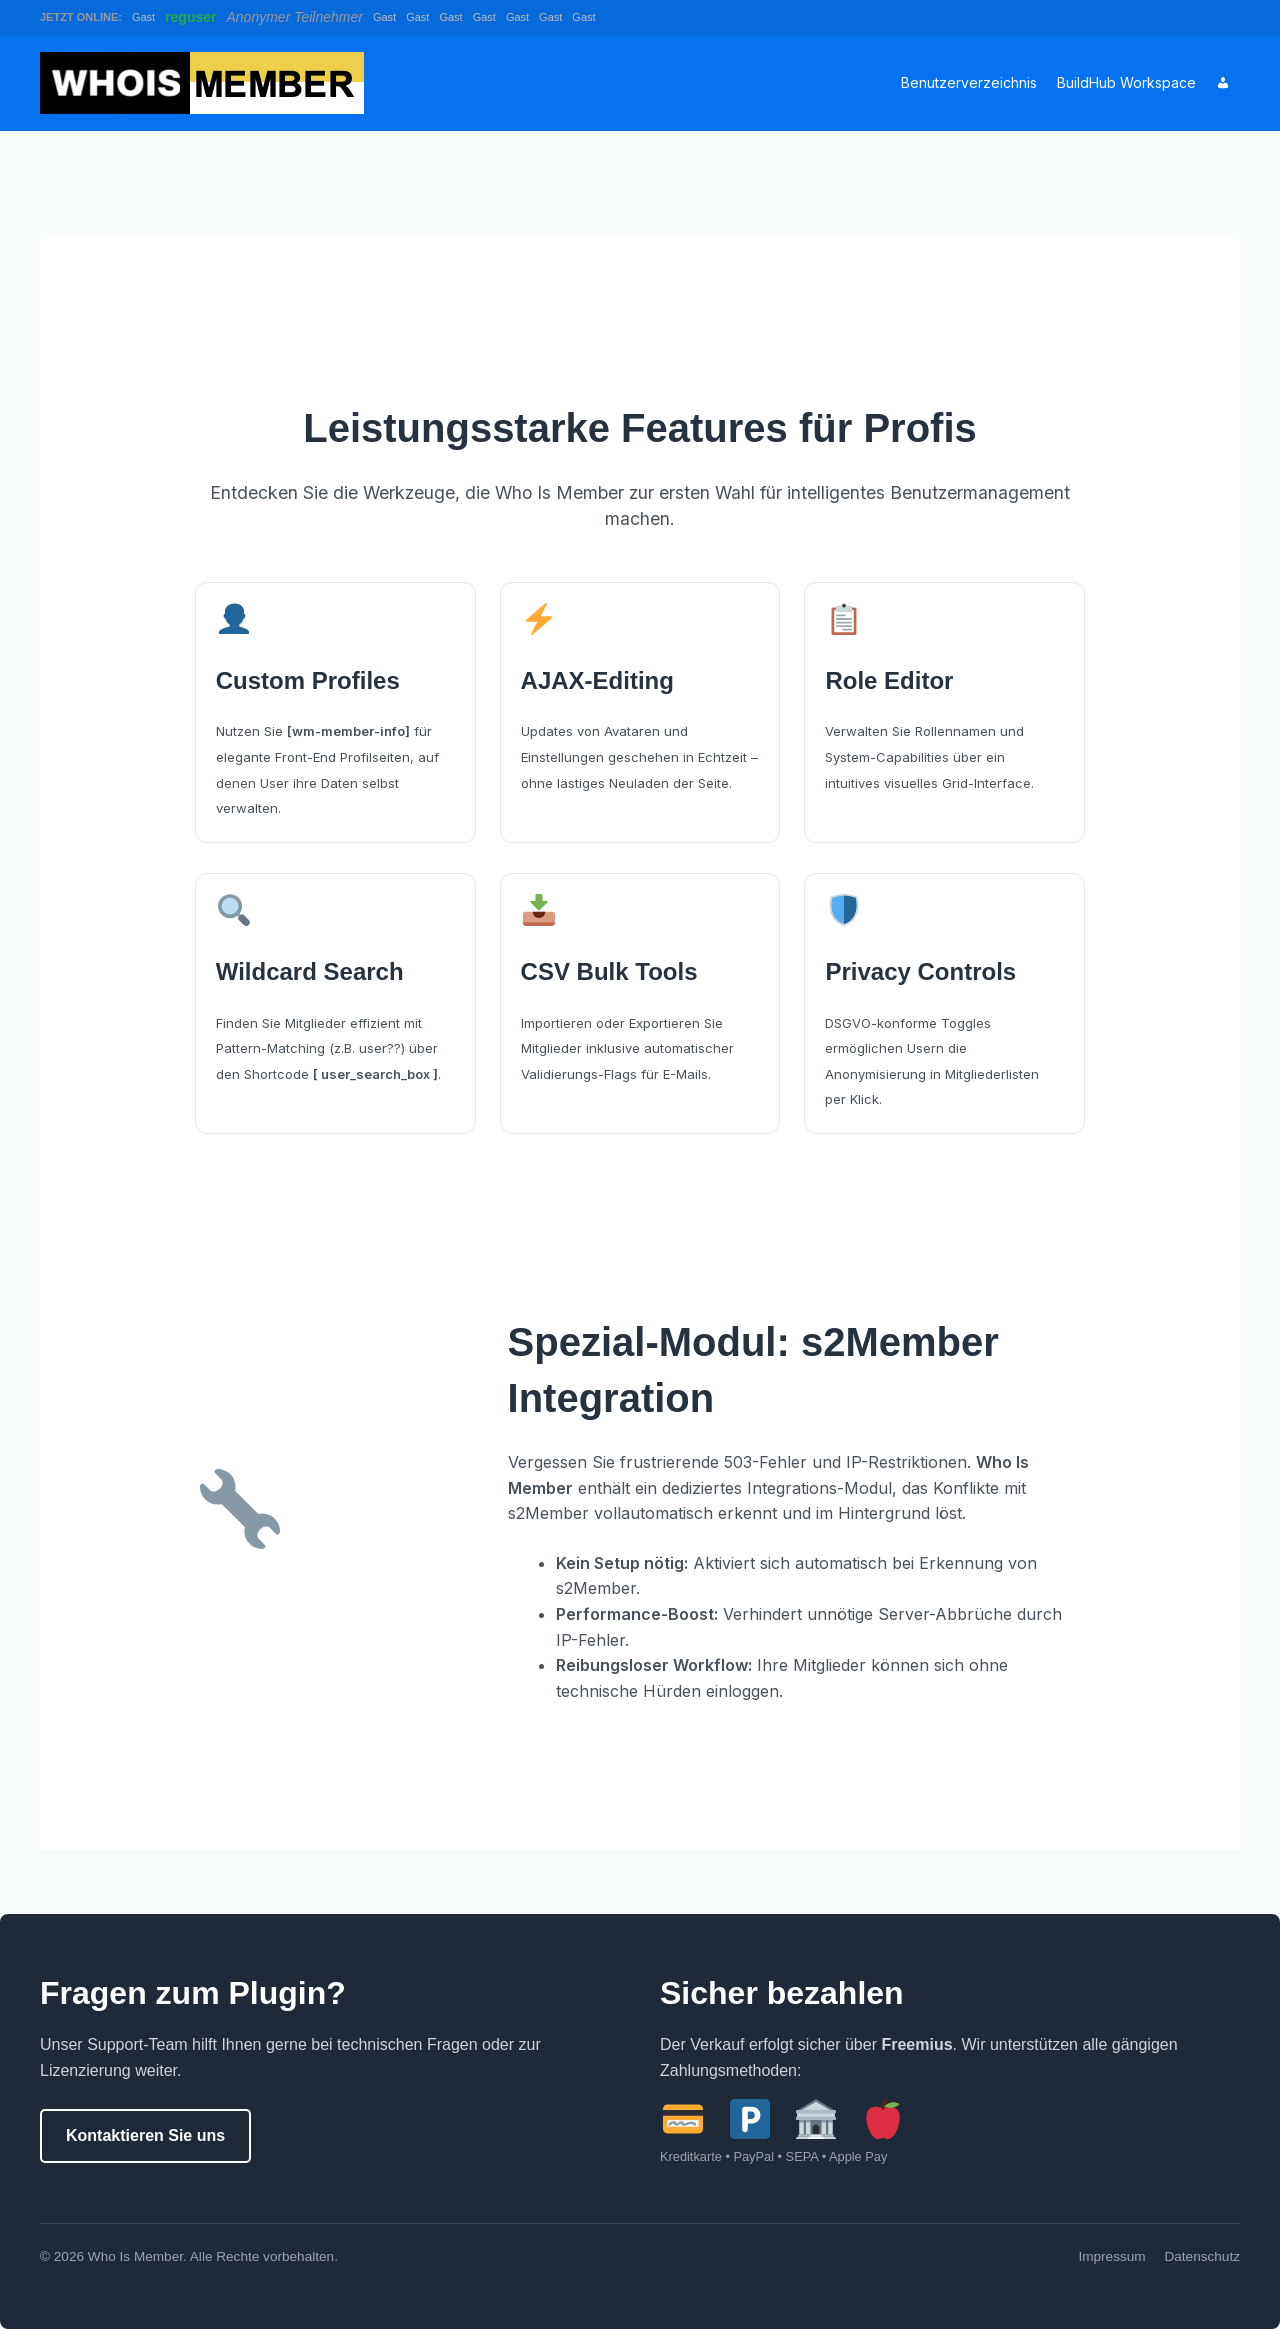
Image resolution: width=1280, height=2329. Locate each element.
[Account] (1223, 83)
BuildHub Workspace (1126, 82)
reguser (190, 17)
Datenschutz (1202, 2256)
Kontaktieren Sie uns (145, 2135)
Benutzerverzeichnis (969, 82)
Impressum (1111, 2256)
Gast (143, 17)
